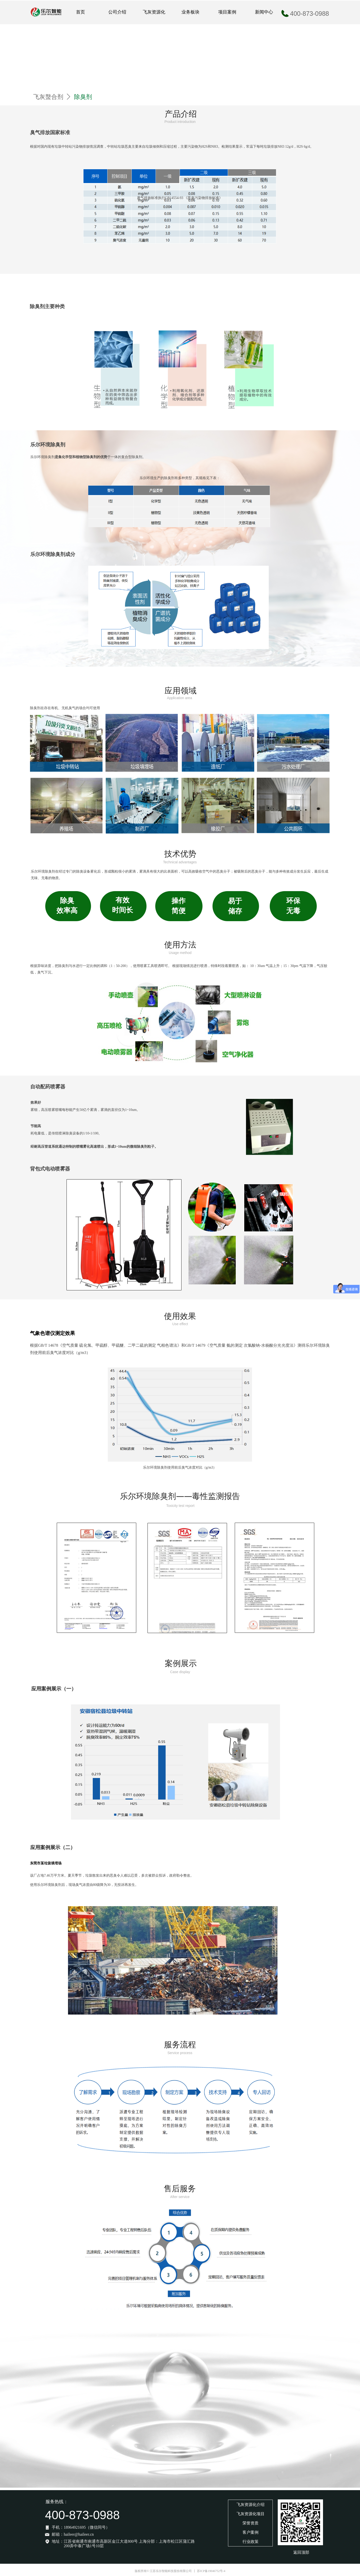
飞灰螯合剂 (48, 97)
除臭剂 (83, 97)
